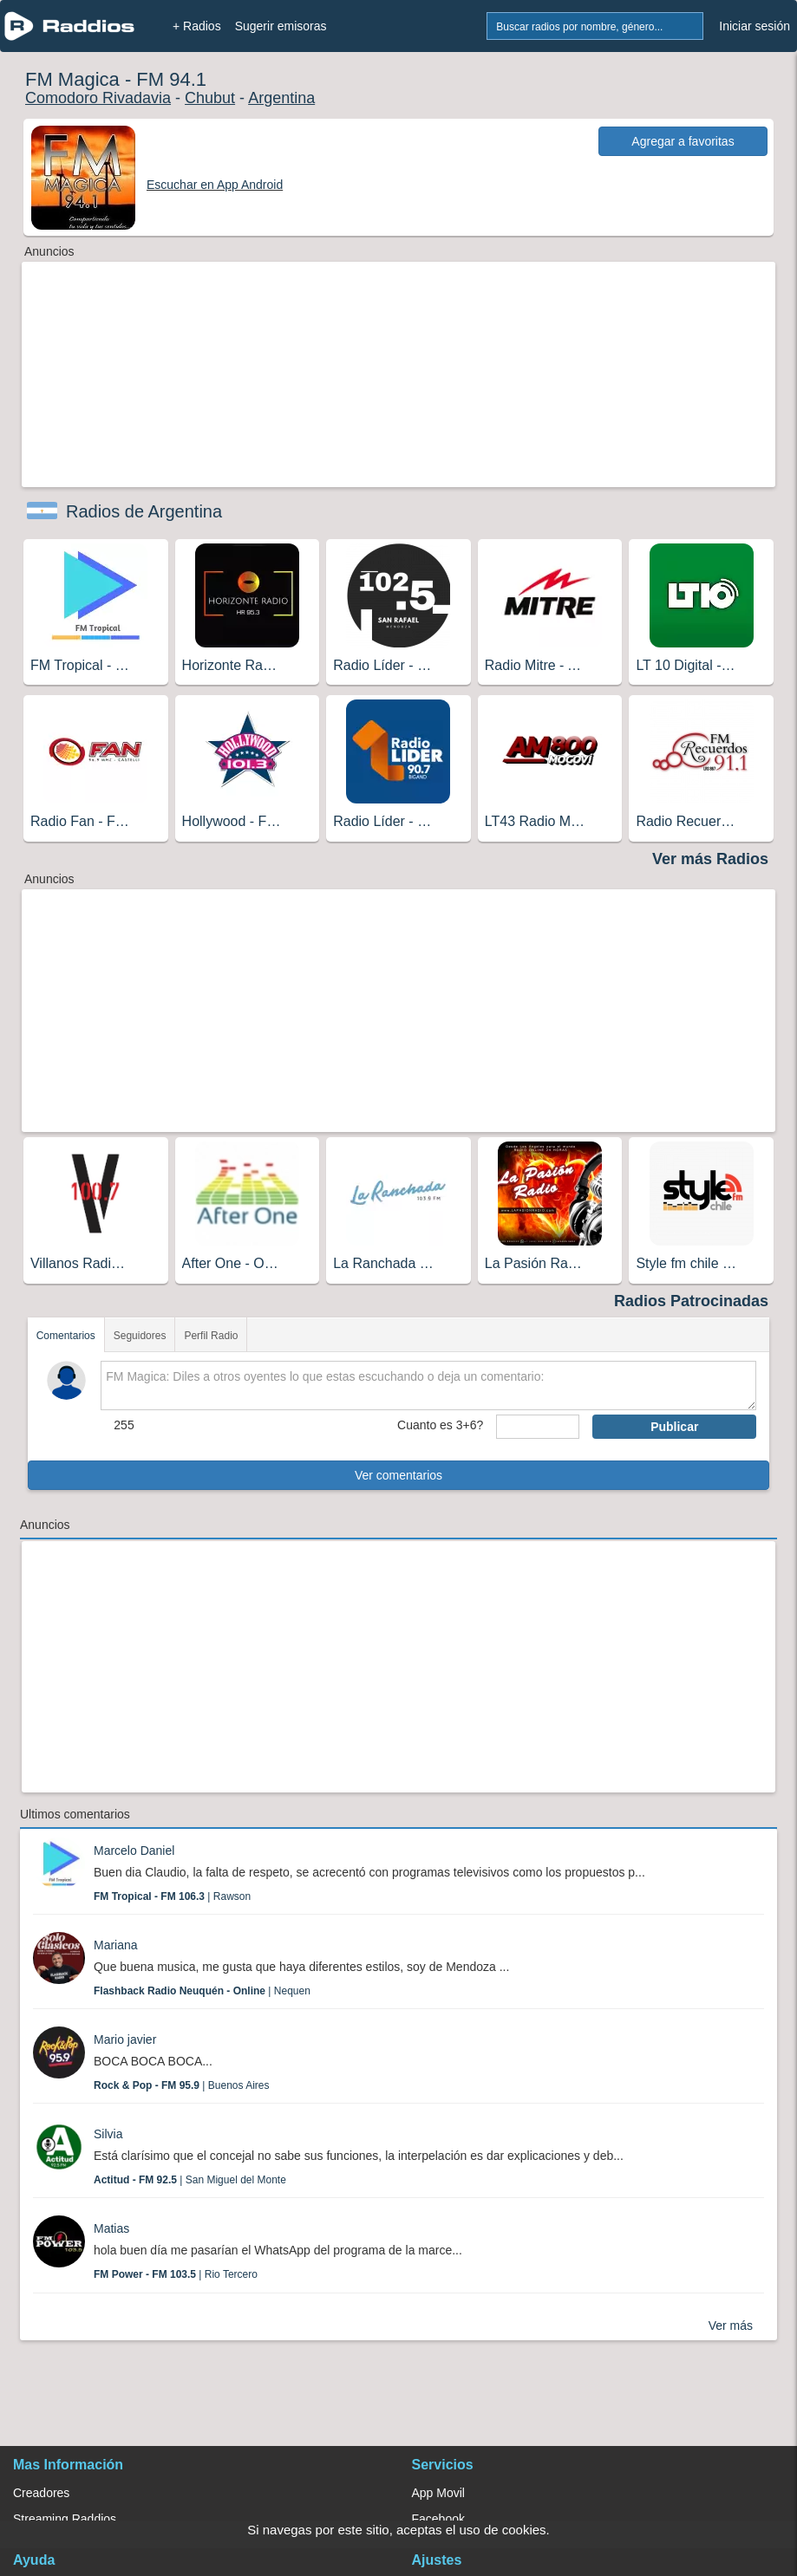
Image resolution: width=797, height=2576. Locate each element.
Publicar (674, 1427)
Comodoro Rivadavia (98, 98)
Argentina (281, 98)
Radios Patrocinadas (691, 1301)
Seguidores (140, 1336)
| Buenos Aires (182, 2085)
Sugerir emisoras (281, 26)
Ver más (731, 2325)
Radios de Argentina (144, 511)
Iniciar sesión (754, 26)
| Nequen (202, 1991)
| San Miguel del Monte (190, 2180)
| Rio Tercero (176, 2274)
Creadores (41, 2493)
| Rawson (172, 1896)
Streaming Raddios (64, 2519)
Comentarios (65, 1336)
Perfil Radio (211, 1336)
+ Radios (197, 26)
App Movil (438, 2493)
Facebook (438, 2519)
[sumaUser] (537, 1427)
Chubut (210, 98)
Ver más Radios (710, 859)
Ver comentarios (398, 1475)
